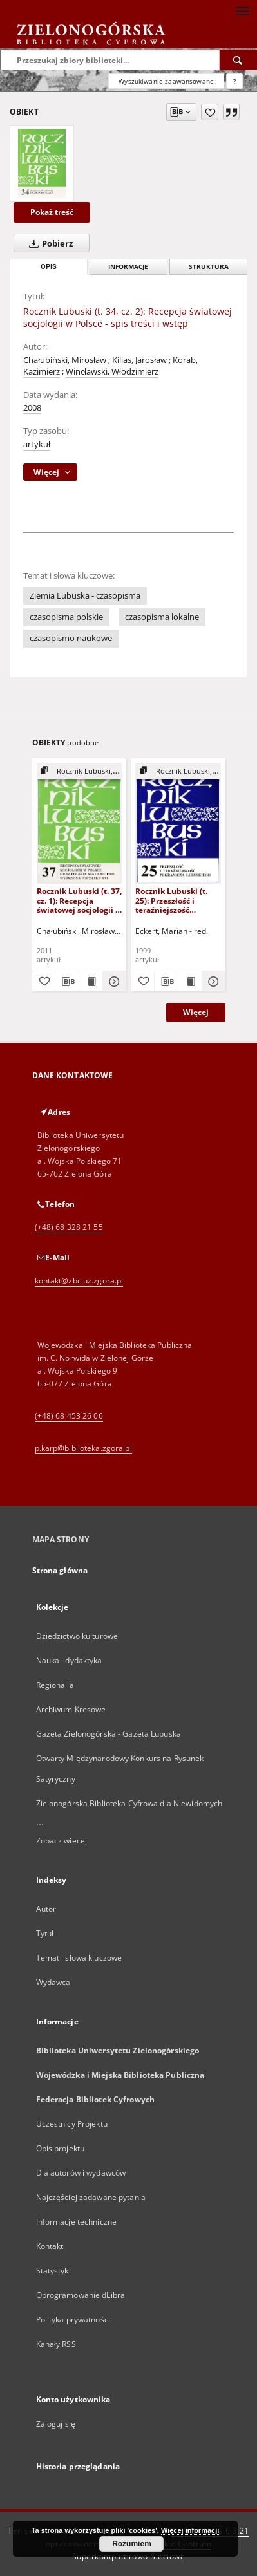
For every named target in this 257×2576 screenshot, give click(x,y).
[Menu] (242, 10)
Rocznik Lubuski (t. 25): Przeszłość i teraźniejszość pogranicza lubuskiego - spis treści (171, 900)
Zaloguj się (56, 2423)
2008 (32, 407)
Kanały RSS (56, 2343)
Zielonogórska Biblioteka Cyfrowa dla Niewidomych (129, 1803)
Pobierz (48, 243)
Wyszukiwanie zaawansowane (166, 81)
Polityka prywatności (73, 2319)
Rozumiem (131, 2543)
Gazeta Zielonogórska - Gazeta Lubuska (108, 1733)
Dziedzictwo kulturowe (77, 1635)
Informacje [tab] (128, 267)
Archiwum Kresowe (71, 1709)
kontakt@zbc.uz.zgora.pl (79, 1280)
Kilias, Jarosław (139, 360)
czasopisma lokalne (162, 616)
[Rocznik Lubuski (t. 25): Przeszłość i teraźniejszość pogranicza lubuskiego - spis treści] (178, 822)
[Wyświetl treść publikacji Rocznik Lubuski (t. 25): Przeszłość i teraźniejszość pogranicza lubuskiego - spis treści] (190, 981)
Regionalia (55, 1684)
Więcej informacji (190, 2530)
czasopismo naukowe (71, 638)
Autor (46, 1908)
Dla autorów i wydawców (81, 2172)
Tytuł (45, 1933)
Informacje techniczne (76, 2221)
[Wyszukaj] (238, 60)
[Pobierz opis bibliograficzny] (67, 981)
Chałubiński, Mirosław (64, 360)
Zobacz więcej (62, 1840)
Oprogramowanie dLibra (81, 2295)
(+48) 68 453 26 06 (69, 1415)
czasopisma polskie (66, 616)
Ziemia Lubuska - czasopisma (85, 595)
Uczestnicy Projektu (72, 2123)
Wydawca (53, 1982)
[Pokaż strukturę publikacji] (79, 771)
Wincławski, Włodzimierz (112, 371)
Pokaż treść (51, 212)
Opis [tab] (49, 267)
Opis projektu (60, 2148)
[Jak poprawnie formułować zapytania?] (234, 81)
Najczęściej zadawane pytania (91, 2197)
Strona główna (60, 1570)
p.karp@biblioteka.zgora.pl (83, 1447)
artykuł (36, 444)
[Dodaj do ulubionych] (209, 112)
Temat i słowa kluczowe (79, 1957)
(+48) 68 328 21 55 (69, 1227)
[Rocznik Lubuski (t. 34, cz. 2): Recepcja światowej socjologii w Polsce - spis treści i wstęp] (42, 163)
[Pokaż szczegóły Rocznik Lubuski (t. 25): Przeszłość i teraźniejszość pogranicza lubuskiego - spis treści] (212, 981)
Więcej (196, 1012)
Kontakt (50, 2246)
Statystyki (53, 2270)
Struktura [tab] (209, 267)
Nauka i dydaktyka (69, 1660)
